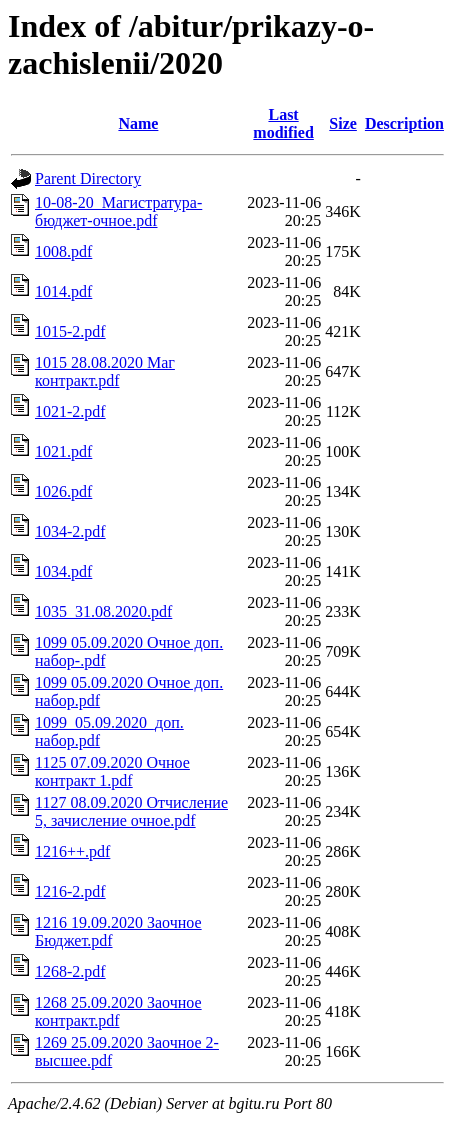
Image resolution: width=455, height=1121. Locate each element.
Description (404, 123)
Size (343, 123)
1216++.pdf (72, 851)
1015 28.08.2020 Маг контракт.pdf (105, 371)
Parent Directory (88, 178)
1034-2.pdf (70, 531)
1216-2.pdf (70, 891)
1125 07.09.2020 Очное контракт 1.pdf (112, 771)
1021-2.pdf (70, 411)
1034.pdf (63, 571)
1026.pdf (63, 491)
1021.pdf (63, 451)
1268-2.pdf (70, 971)
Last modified (283, 123)
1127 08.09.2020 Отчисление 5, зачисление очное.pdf (131, 811)
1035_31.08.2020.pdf (103, 611)
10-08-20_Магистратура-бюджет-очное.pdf (118, 211)
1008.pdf (63, 251)
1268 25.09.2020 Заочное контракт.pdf (118, 1011)
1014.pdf (63, 291)
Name (138, 123)
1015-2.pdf (70, 331)
